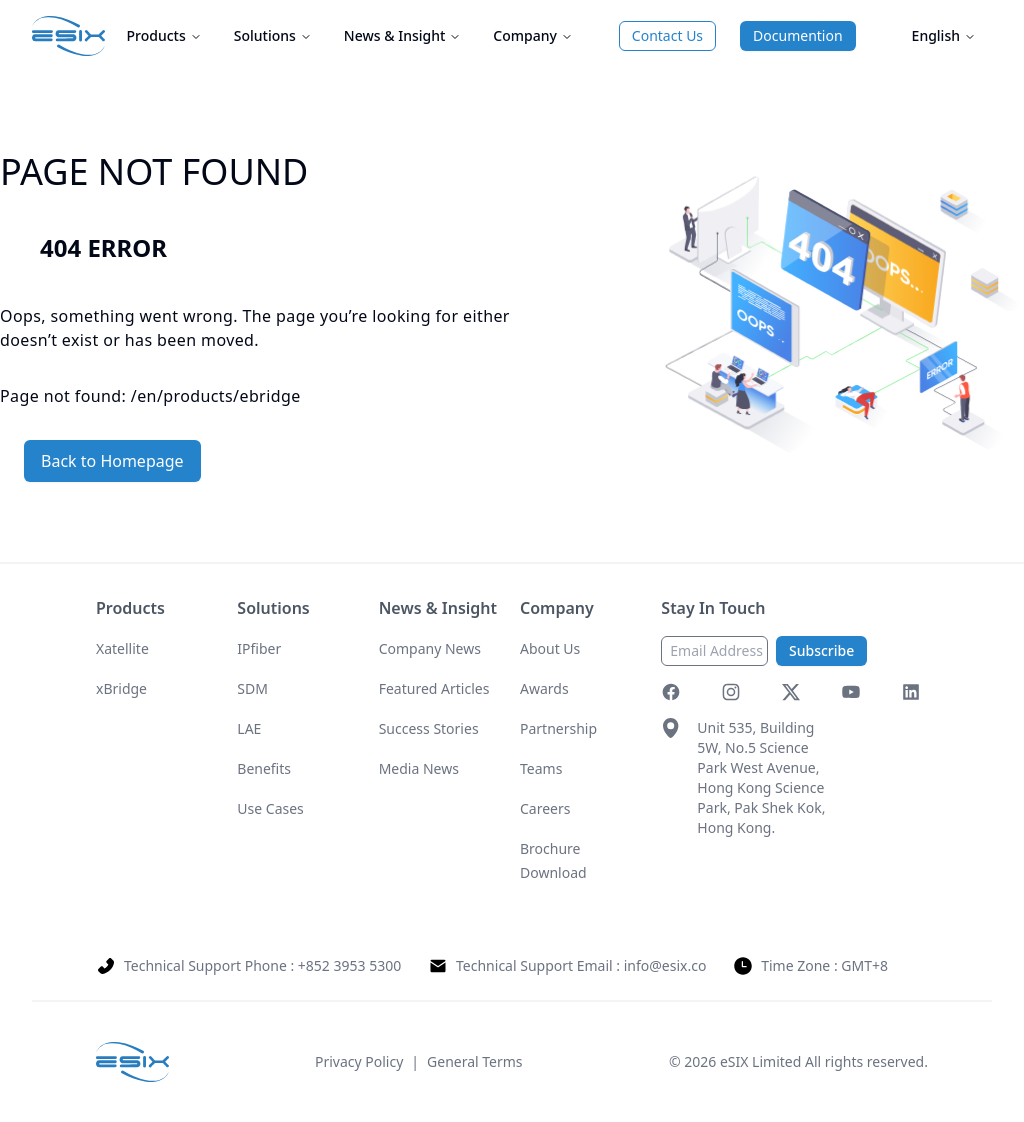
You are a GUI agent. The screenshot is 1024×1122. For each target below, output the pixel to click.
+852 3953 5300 (349, 965)
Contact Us (667, 35)
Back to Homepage (112, 461)
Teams (541, 768)
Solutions (273, 35)
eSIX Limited (760, 1061)
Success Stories (429, 728)
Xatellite (122, 648)
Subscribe (821, 650)
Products (164, 35)
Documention (798, 35)
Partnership (558, 728)
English (944, 35)
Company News (430, 648)
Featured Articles (434, 688)
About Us (550, 648)
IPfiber (259, 648)
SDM (252, 688)
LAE (249, 728)
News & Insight (402, 35)
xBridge (121, 688)
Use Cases (270, 808)
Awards (544, 688)
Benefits (264, 768)
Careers (545, 808)
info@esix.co (665, 965)
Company (533, 35)
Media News (419, 768)
